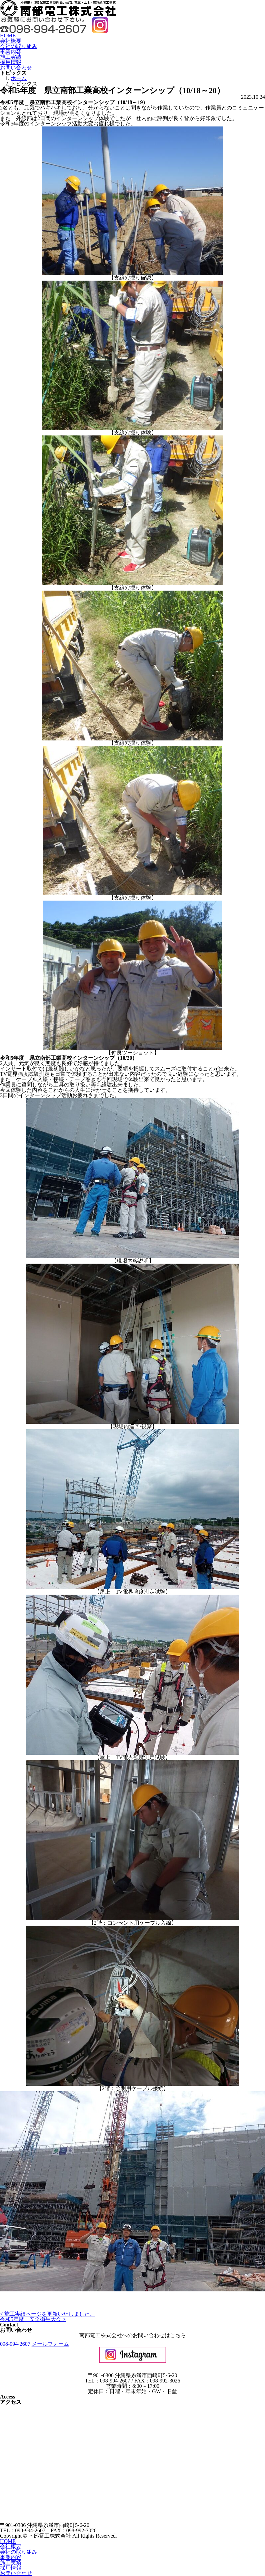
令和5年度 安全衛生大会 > (33, 2319)
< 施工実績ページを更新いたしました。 (47, 2314)
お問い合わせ (16, 67)
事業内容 (10, 51)
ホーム (19, 78)
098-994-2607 (15, 2344)
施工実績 (10, 57)
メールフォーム (50, 2344)
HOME (8, 35)
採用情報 (10, 62)
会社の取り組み (18, 46)
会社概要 (10, 41)
